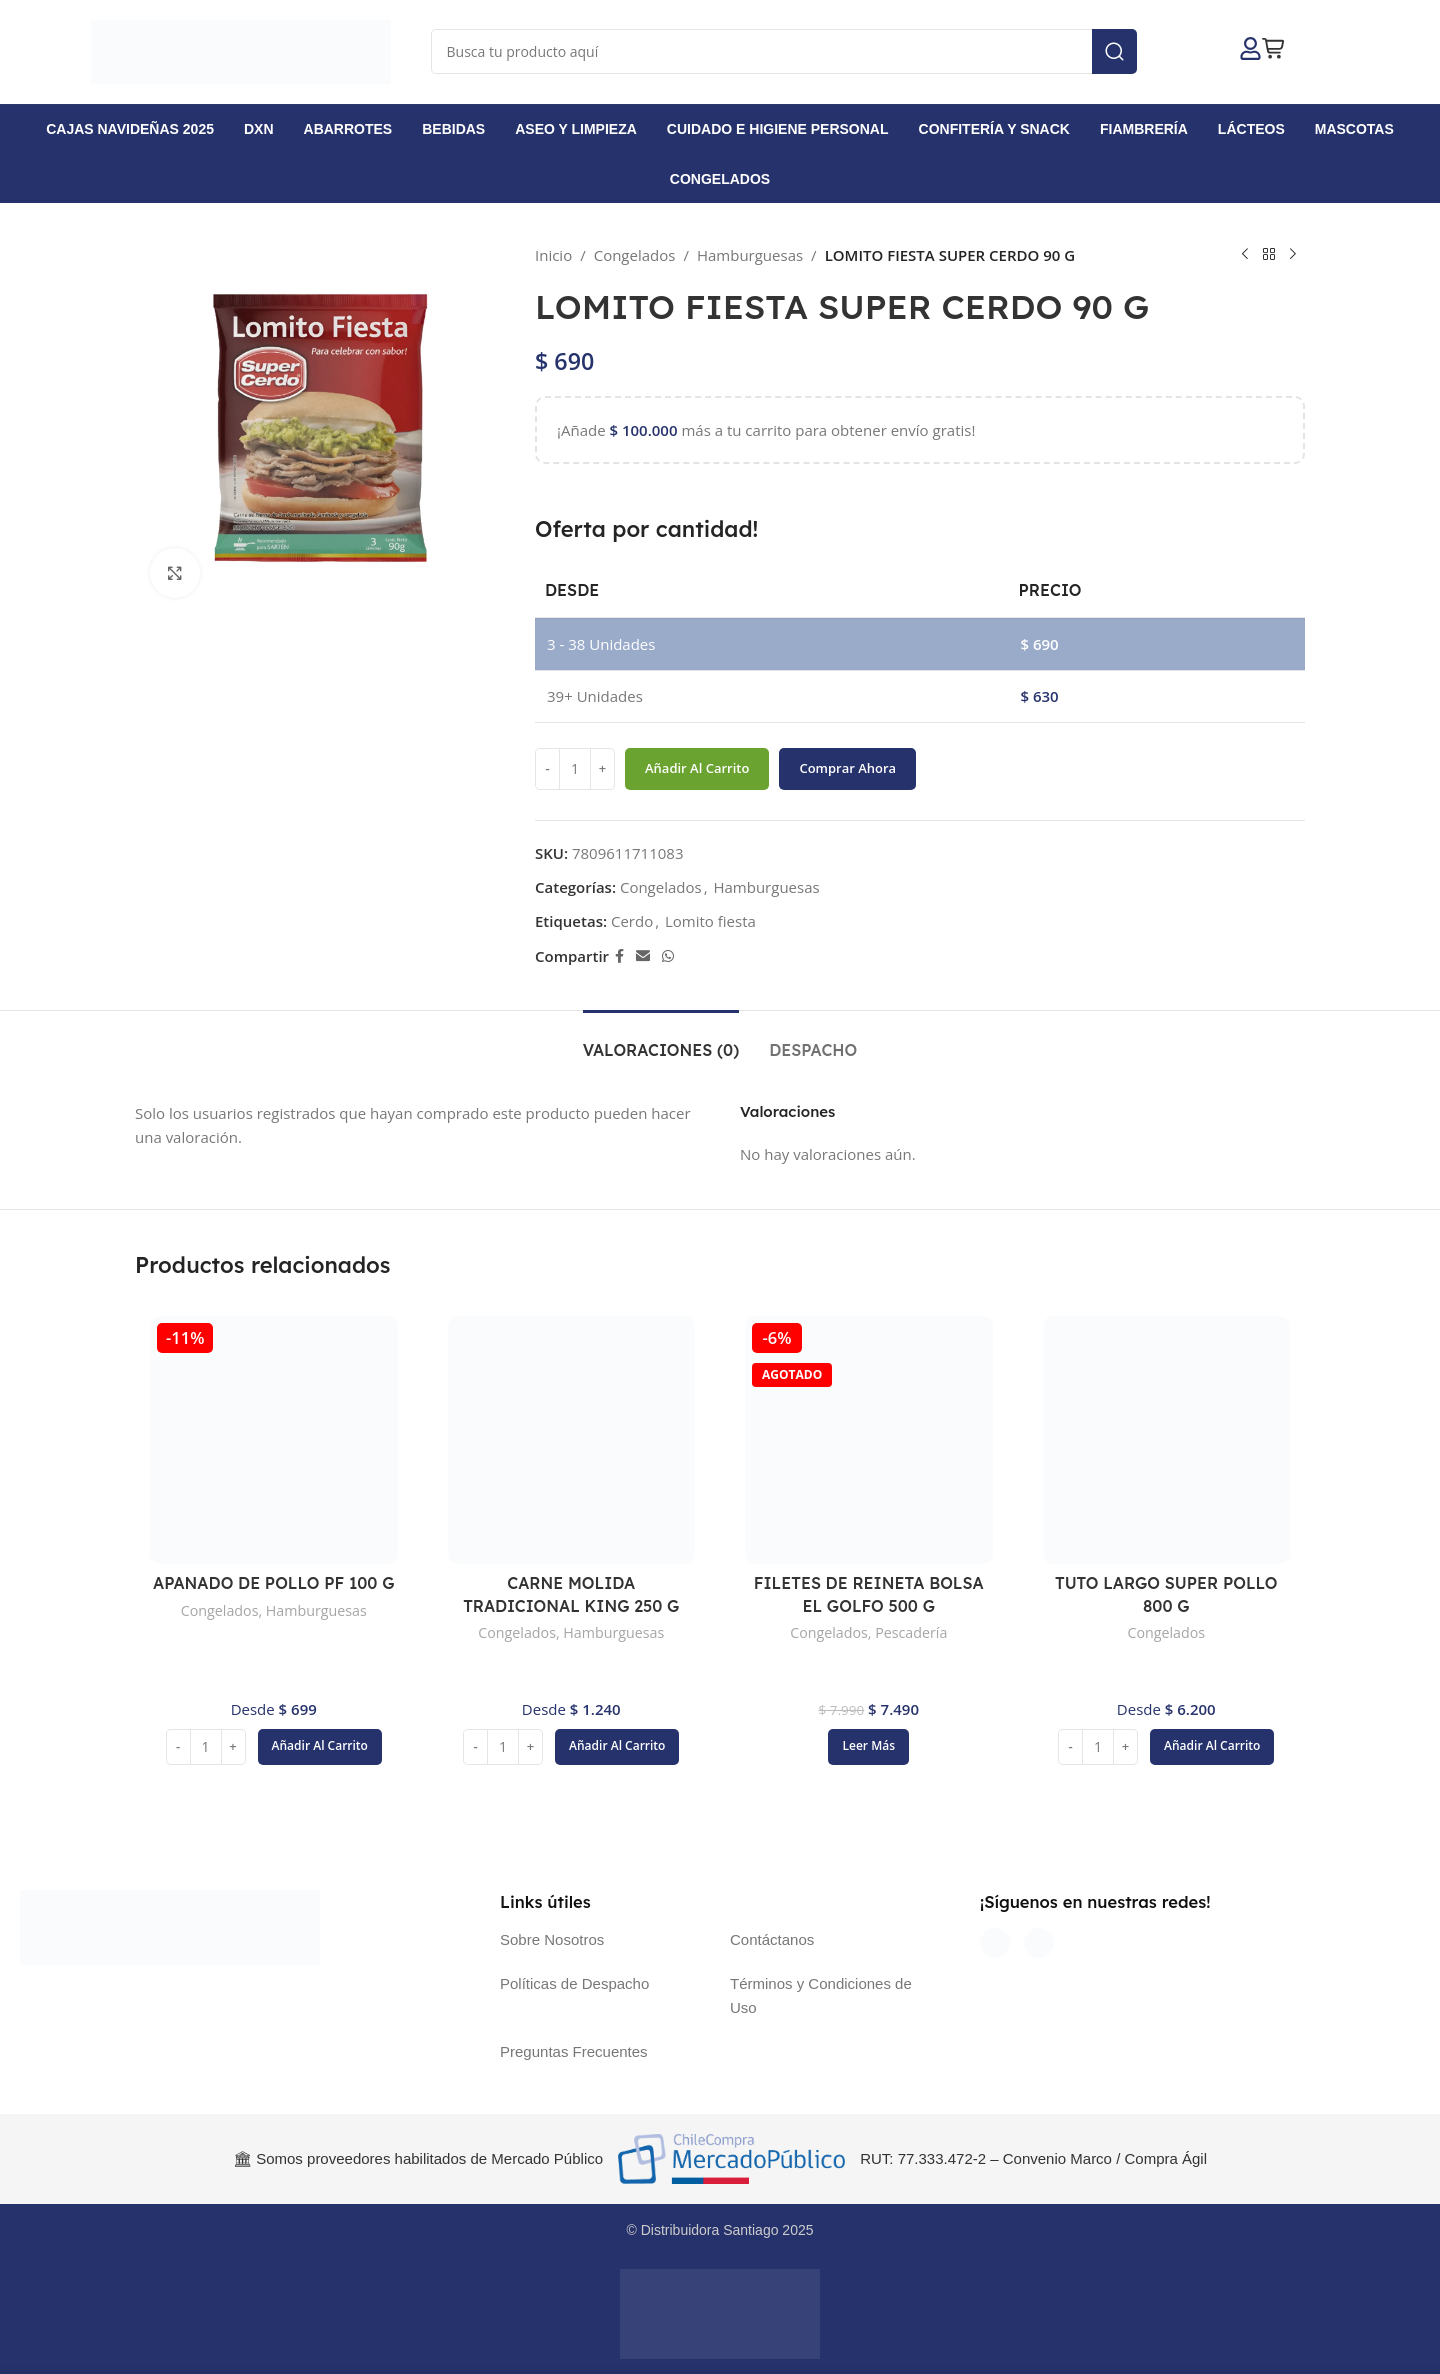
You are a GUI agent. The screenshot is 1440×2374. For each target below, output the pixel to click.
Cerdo (632, 921)
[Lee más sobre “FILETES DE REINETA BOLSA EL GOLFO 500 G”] (868, 1747)
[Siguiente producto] (1293, 255)
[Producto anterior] (1245, 255)
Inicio (553, 255)
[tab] (661, 1040)
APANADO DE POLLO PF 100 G (274, 1583)
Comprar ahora (847, 768)
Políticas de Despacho (574, 1983)
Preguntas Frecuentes (574, 2051)
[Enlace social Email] (643, 956)
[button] (320, 1747)
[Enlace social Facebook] (619, 956)
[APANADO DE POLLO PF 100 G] (274, 1440)
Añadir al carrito (697, 768)
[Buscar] (784, 51)
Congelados (635, 255)
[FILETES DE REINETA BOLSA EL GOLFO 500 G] (869, 1440)
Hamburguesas (750, 255)
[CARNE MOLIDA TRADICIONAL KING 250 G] (572, 1440)
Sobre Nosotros (552, 1939)
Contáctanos (772, 1939)
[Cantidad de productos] (575, 769)
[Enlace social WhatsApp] (668, 956)
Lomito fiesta (710, 921)
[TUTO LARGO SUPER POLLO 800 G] (1167, 1440)
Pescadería (911, 1632)
